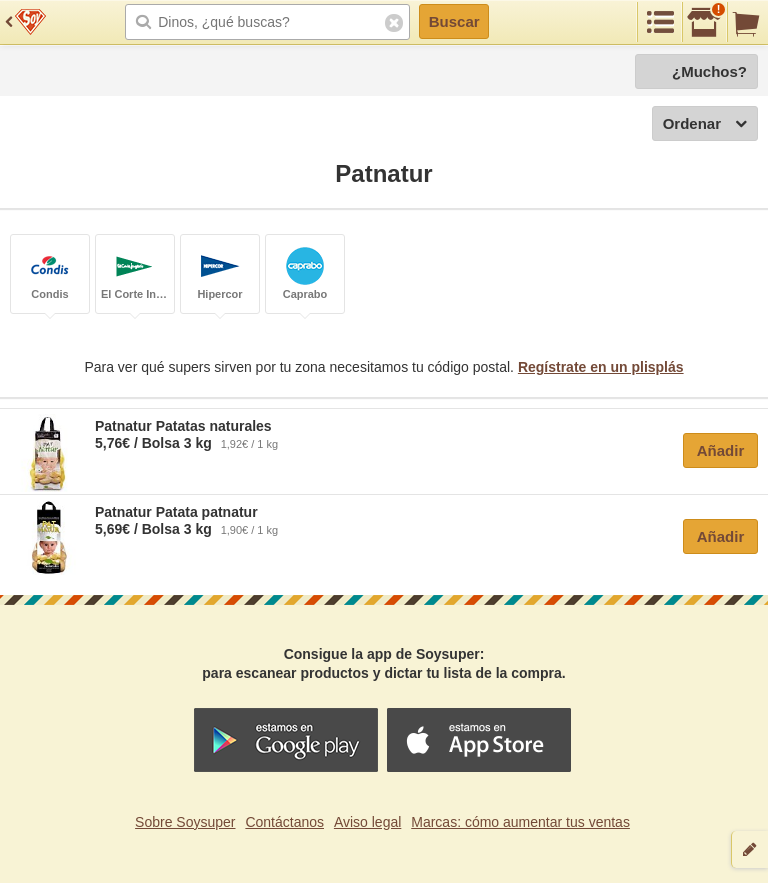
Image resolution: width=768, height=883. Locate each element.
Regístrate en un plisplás (601, 367)
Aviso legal (367, 822)
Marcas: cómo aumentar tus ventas (520, 822)
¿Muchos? (709, 71)
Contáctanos (284, 822)
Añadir (721, 450)
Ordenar (705, 124)
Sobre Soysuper (185, 822)
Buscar (454, 21)
